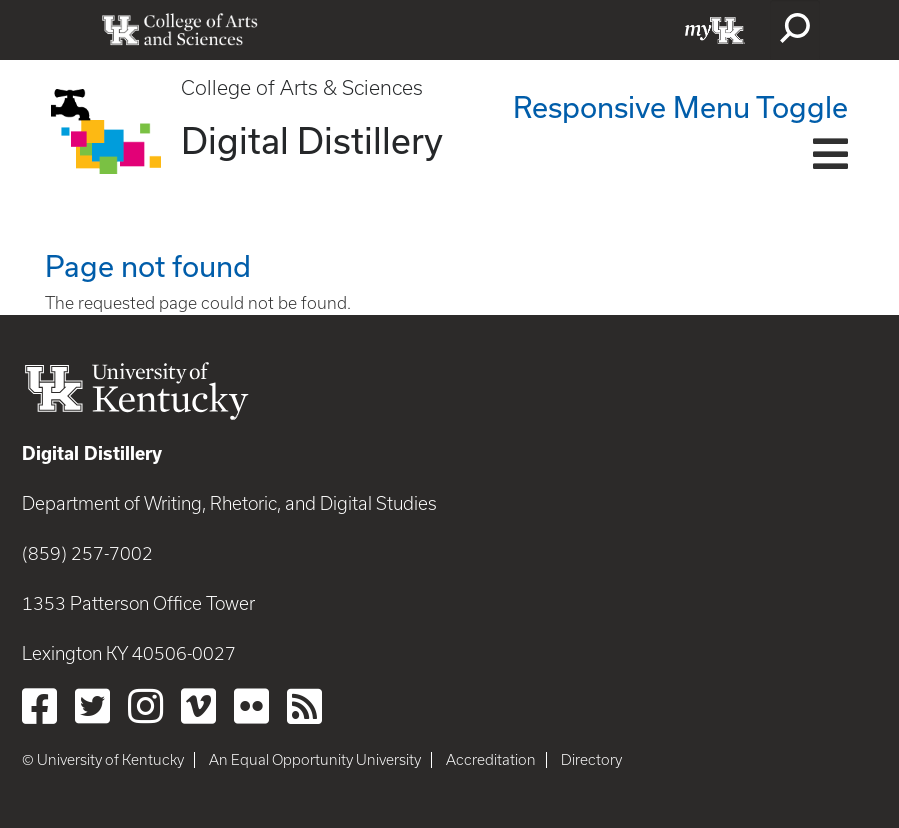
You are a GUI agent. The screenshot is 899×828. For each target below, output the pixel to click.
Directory (591, 760)
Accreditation (491, 760)
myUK (715, 30)
